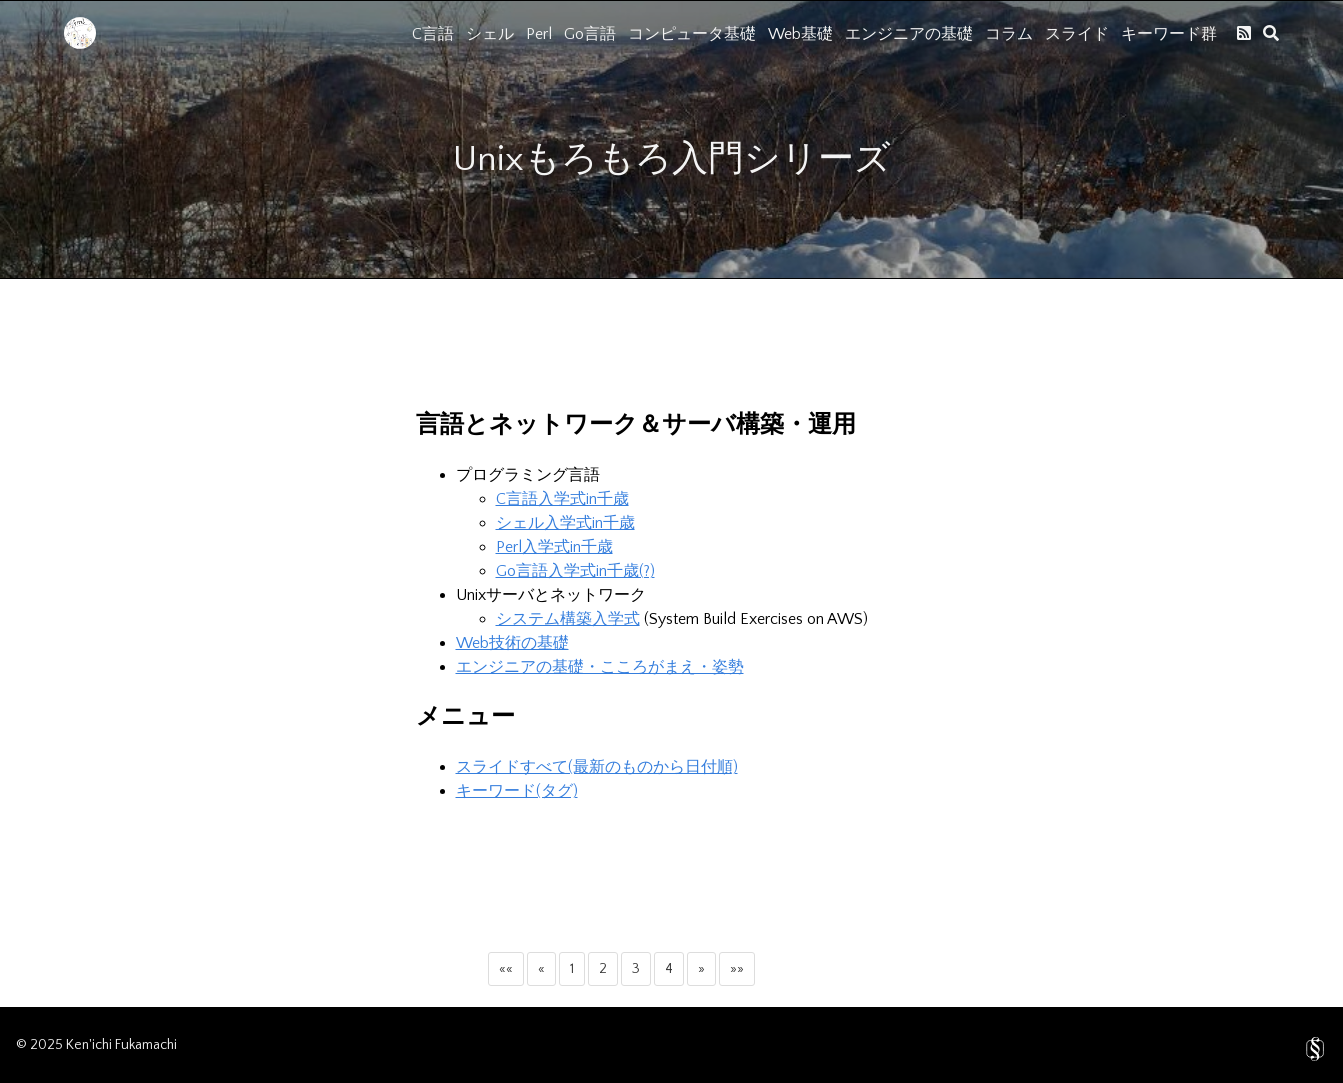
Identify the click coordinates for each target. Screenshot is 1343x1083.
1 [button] (572, 969)
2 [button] (603, 969)
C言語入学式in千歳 (562, 499)
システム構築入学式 (568, 619)
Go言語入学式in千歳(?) (575, 571)
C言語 (433, 34)
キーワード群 (1169, 34)
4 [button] (669, 969)
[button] (506, 969)
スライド (1077, 34)
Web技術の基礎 (512, 643)
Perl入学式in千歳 (554, 547)
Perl (539, 34)
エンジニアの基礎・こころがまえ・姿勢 (600, 667)
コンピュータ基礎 (692, 34)
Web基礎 (800, 34)
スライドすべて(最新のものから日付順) (597, 767)
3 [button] (636, 969)
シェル (490, 34)
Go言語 (590, 34)
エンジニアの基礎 (909, 34)
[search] (1271, 33)
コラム (1009, 34)
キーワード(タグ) (517, 791)
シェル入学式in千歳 (565, 523)
